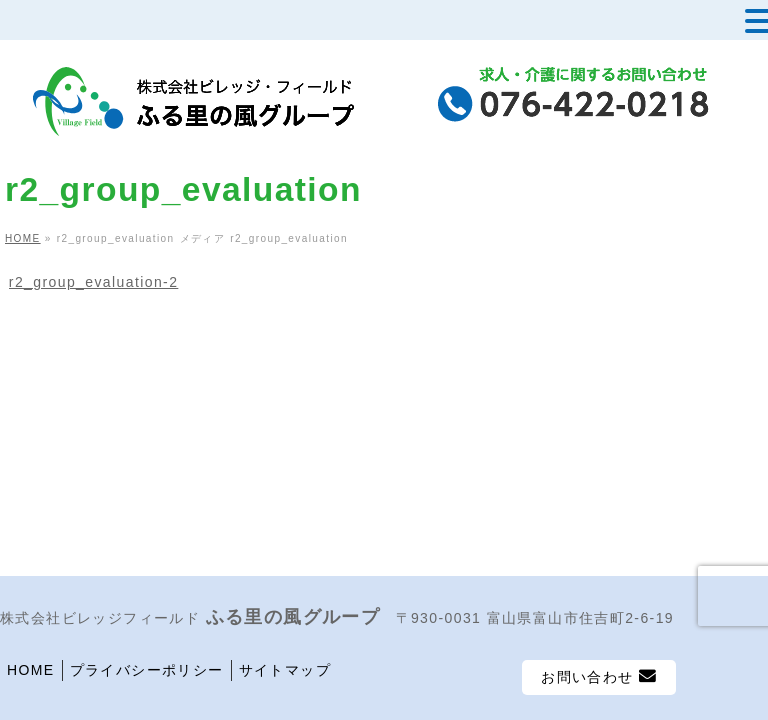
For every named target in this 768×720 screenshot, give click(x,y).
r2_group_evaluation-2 (94, 282)
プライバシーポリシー (147, 670)
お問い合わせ (599, 676)
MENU (48, 25)
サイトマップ (285, 670)
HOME (31, 670)
